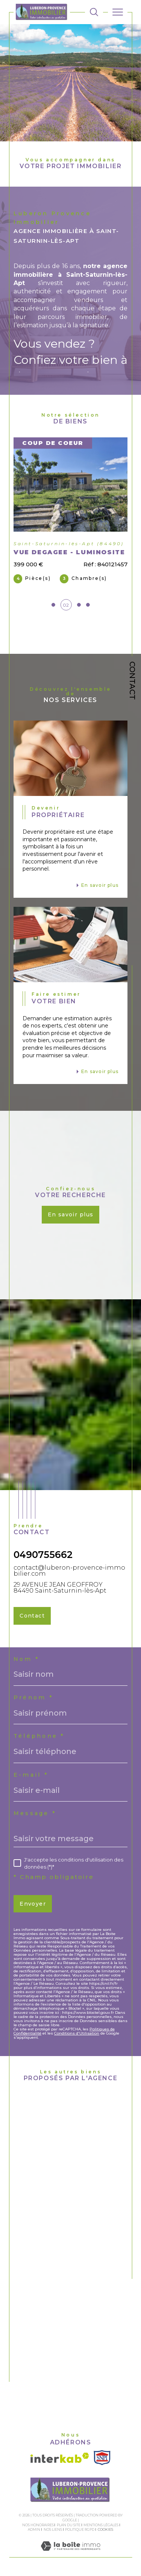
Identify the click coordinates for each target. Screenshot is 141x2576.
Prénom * (33, 1697)
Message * (35, 1813)
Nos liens (53, 2529)
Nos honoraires (38, 2525)
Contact (132, 680)
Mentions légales (100, 2525)
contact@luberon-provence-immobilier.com (69, 1570)
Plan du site (68, 2525)
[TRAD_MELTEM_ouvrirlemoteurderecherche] (94, 12)
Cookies (105, 2530)
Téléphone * (39, 1736)
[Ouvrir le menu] (117, 12)
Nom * (26, 1659)
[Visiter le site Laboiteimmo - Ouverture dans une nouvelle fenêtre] (70, 2553)
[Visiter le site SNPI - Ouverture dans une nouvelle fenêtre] (102, 2457)
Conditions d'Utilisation (76, 2033)
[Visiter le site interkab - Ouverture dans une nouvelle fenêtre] (59, 2458)
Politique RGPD (79, 2529)
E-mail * (31, 1774)
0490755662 (43, 1554)
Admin (34, 2529)
